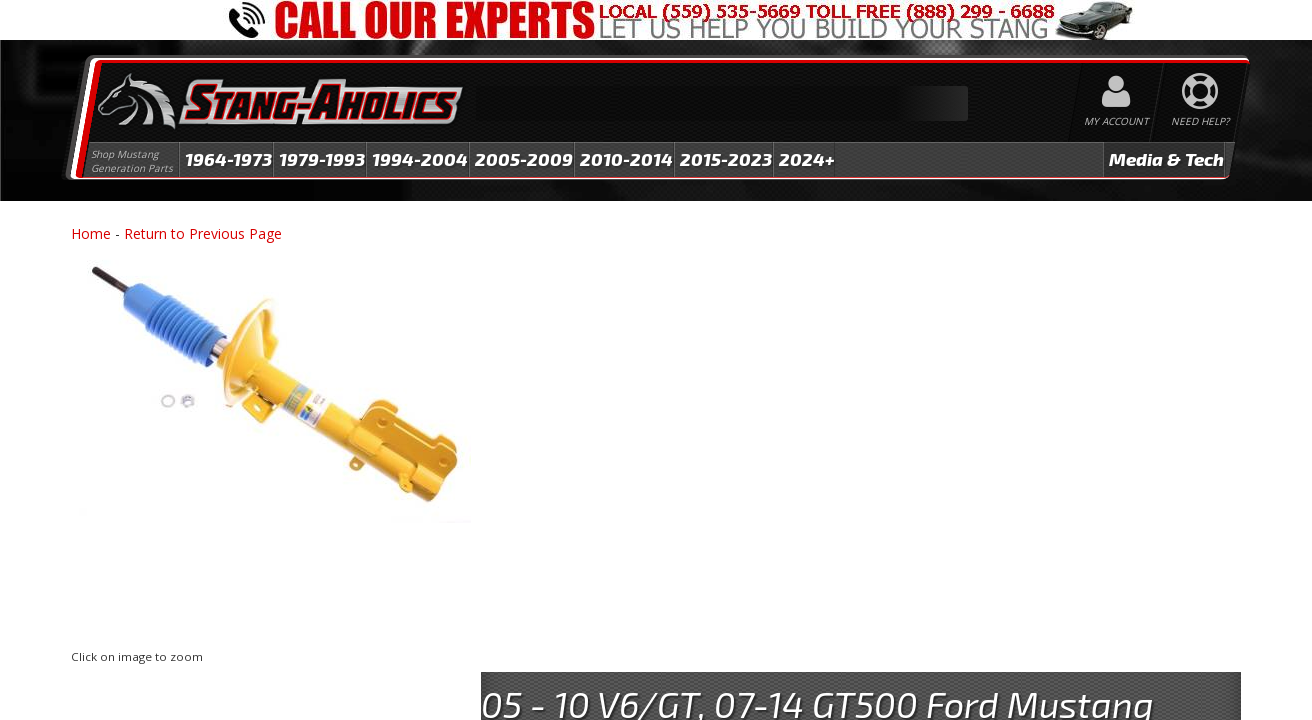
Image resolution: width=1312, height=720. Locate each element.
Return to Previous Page (203, 233)
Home (91, 233)
